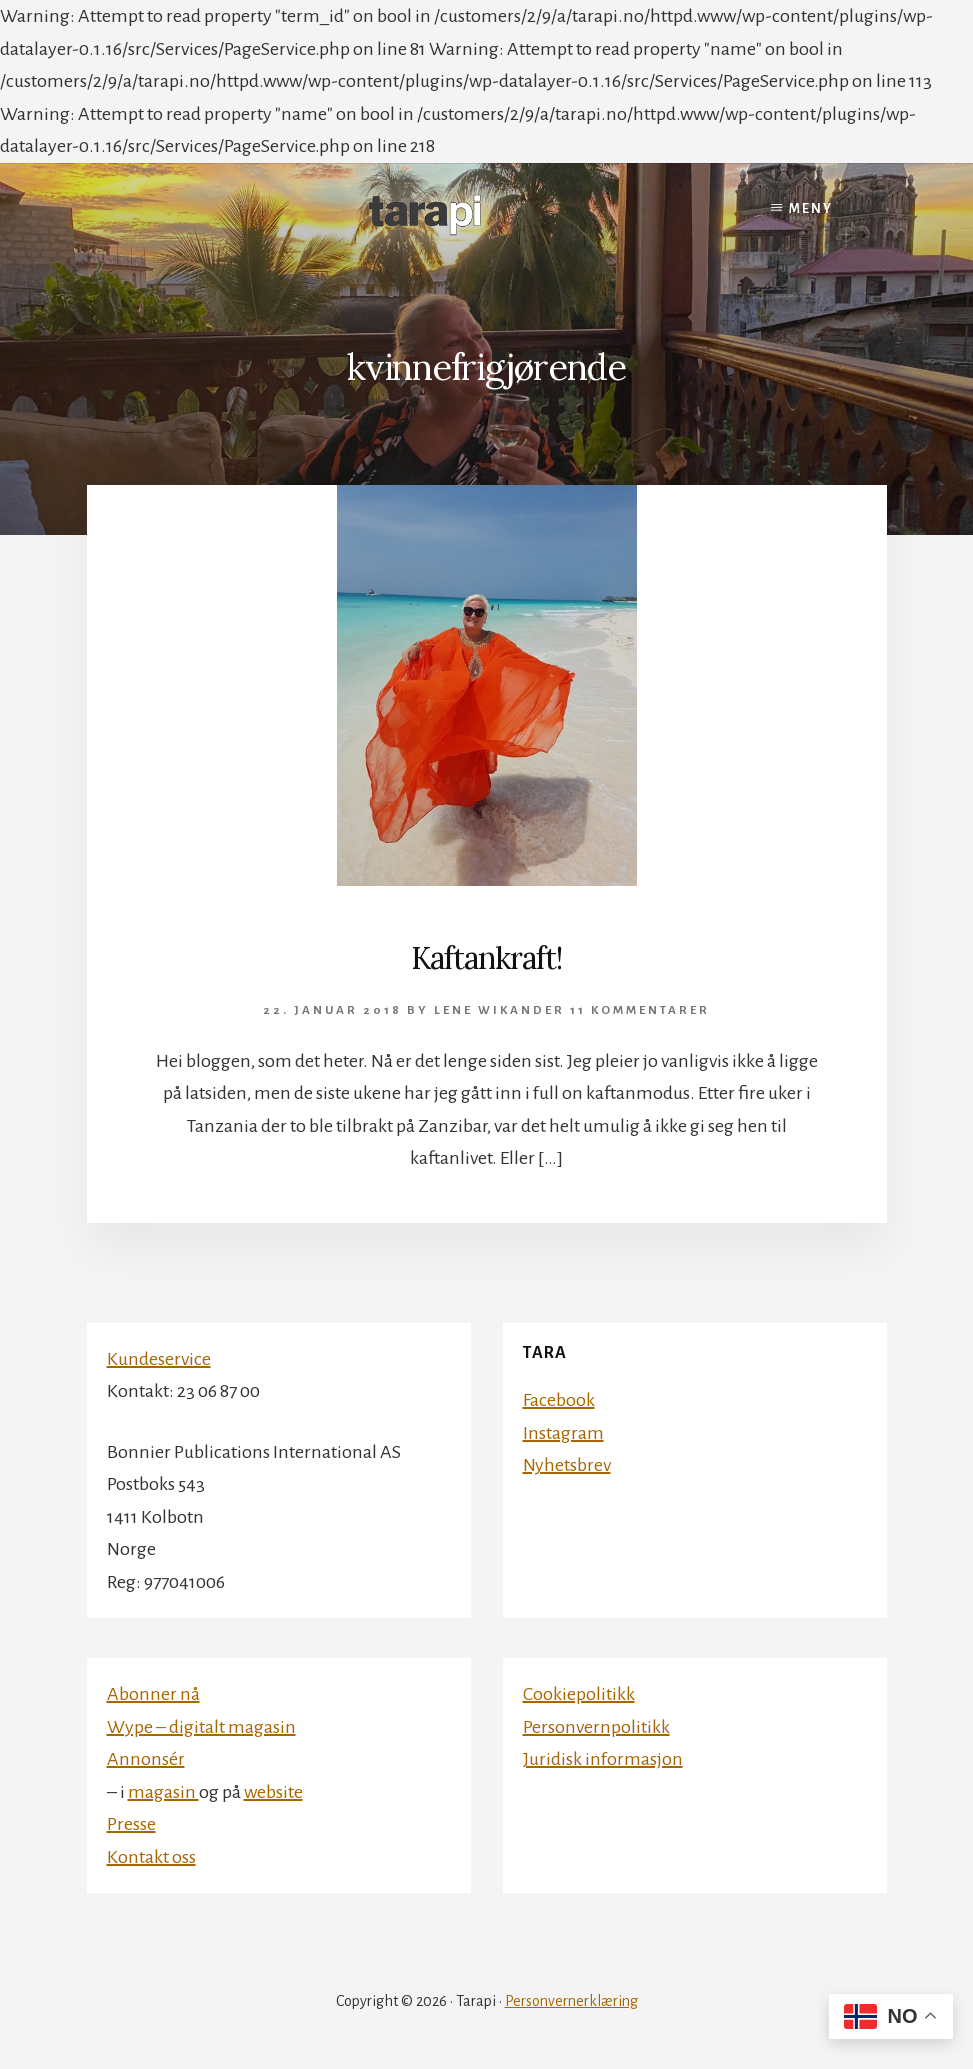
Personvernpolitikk (596, 1727)
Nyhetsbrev (567, 1465)
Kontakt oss (151, 1857)
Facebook (559, 1400)
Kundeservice (159, 1359)
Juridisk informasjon (603, 1759)
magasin (163, 1792)
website (273, 1792)
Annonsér (146, 1759)
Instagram (563, 1433)
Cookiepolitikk (579, 1694)
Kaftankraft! (486, 958)
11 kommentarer (640, 1010)
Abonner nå (153, 1694)
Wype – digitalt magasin (201, 1727)
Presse (131, 1824)
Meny (811, 209)
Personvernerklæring (571, 2001)
